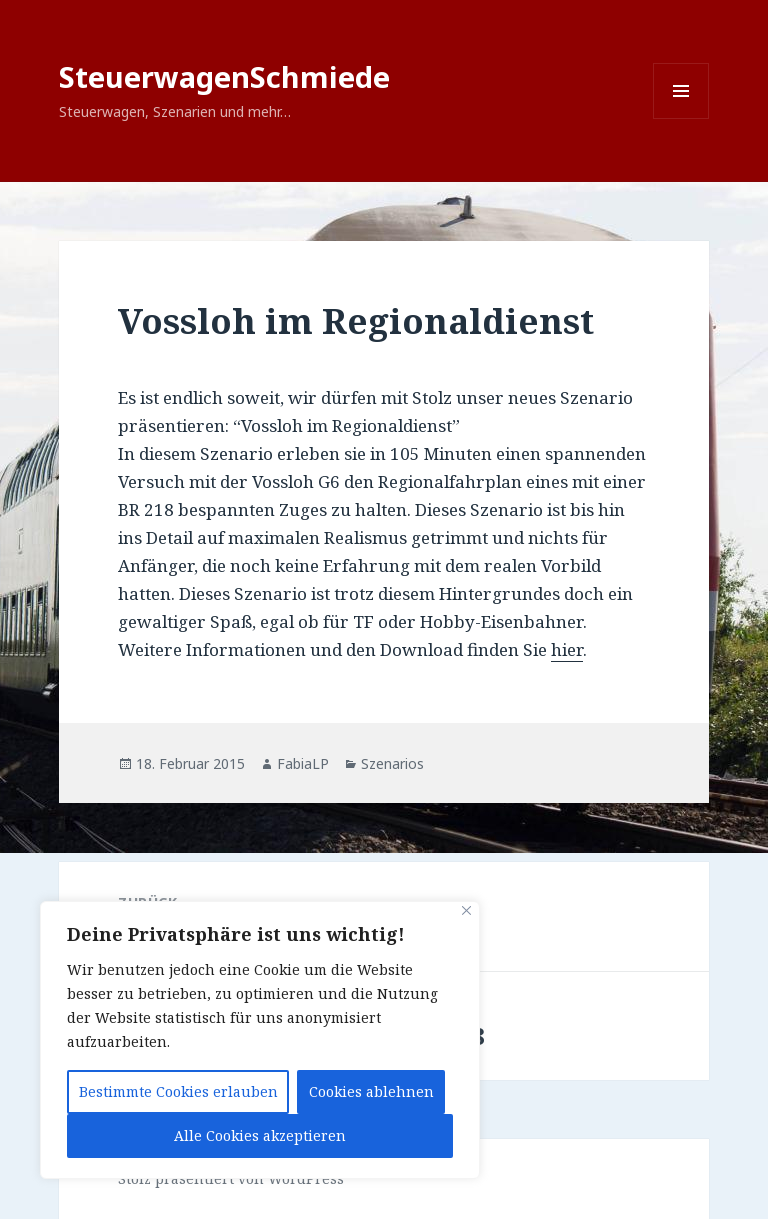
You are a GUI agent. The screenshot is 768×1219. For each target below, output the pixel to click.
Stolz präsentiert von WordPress (231, 1178)
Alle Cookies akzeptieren (260, 1135)
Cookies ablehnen (371, 1091)
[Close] (466, 910)
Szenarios (392, 763)
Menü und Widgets (681, 118)
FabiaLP (303, 763)
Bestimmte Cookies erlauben (178, 1091)
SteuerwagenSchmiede (224, 76)
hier (567, 649)
